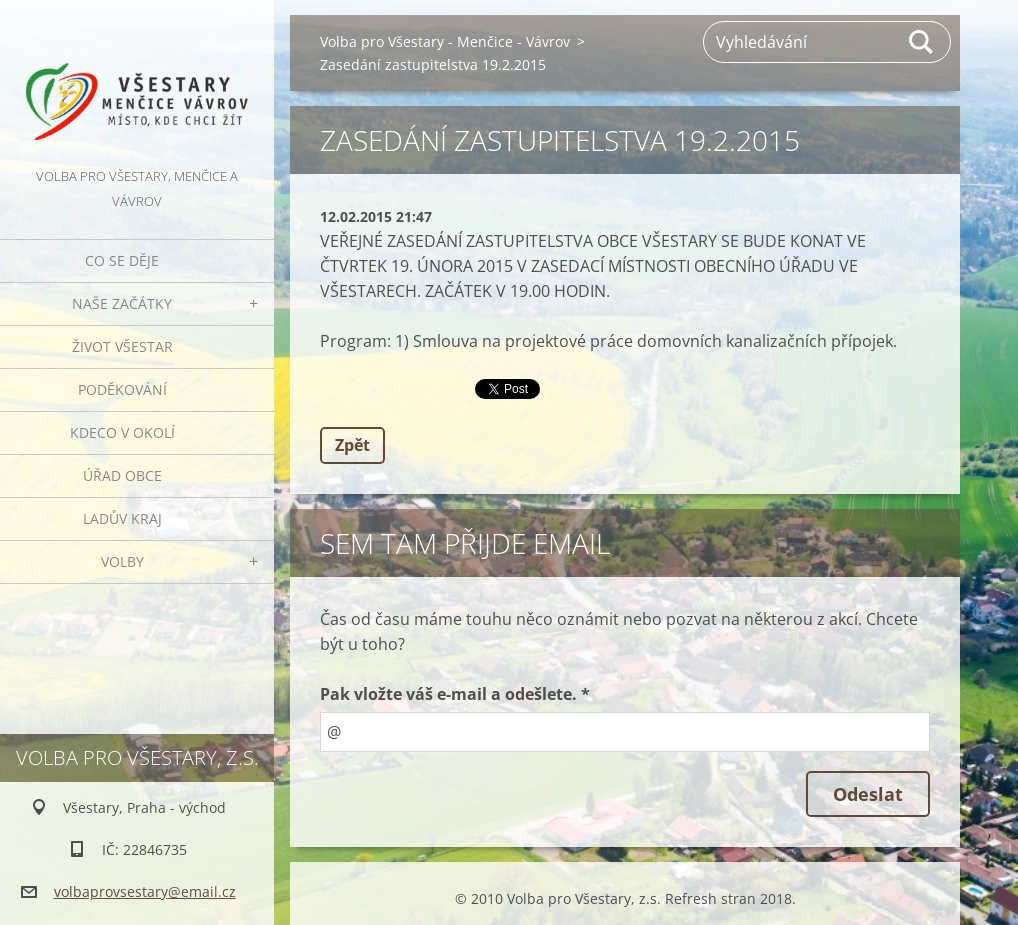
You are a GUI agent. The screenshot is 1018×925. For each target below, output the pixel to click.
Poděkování (122, 389)
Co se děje (122, 260)
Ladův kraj (122, 518)
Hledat (922, 42)
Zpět (352, 445)
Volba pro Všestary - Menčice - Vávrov (445, 41)
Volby (122, 561)
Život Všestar (122, 346)
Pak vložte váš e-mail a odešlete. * (455, 694)
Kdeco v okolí (122, 432)
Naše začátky (122, 303)
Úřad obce (122, 475)
